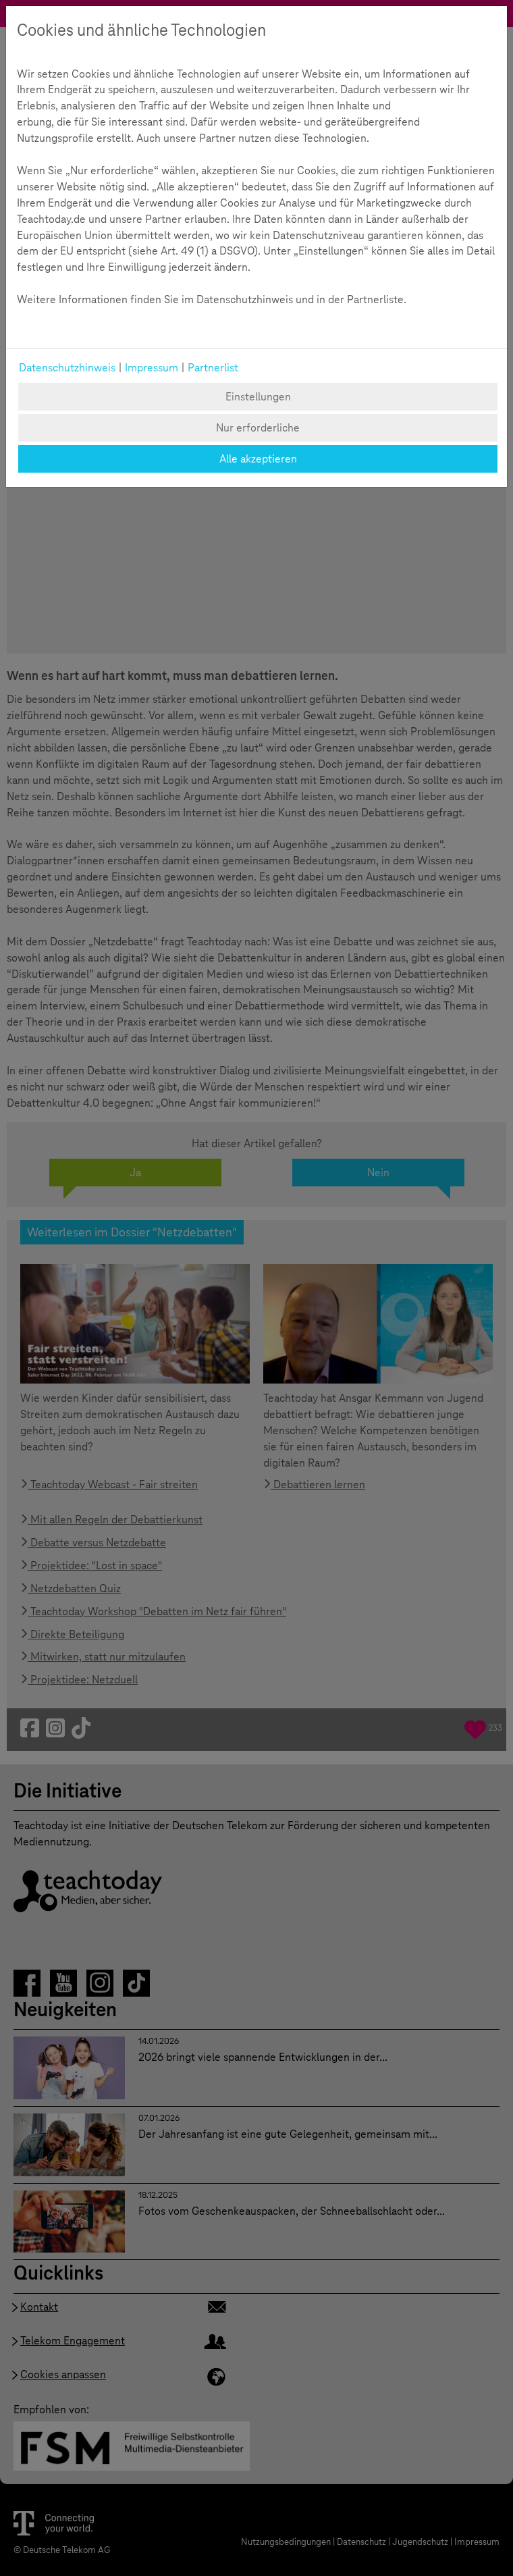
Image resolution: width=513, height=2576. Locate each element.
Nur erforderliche (258, 428)
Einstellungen (258, 397)
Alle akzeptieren (258, 459)
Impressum (151, 368)
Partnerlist (213, 368)
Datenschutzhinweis (67, 368)
